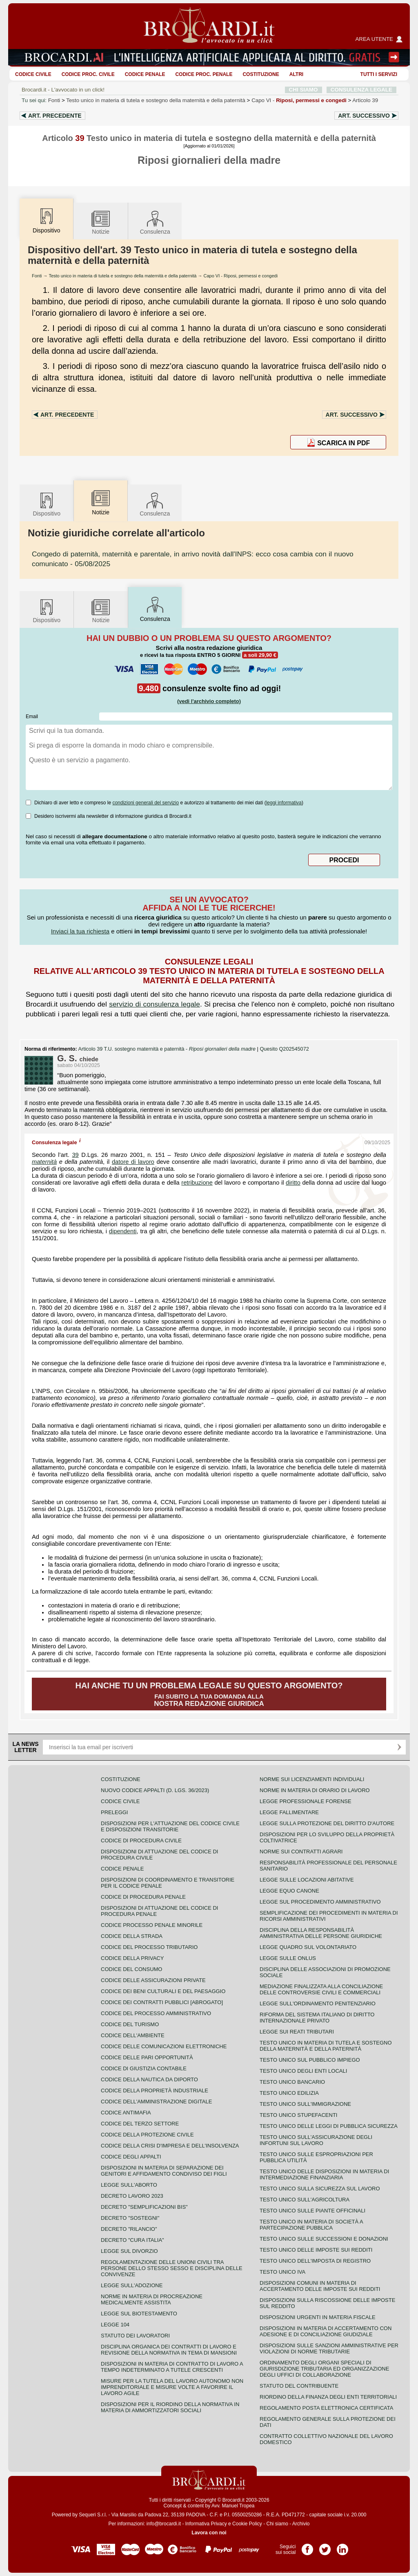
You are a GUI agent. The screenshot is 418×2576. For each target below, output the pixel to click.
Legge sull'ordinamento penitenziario (318, 2003)
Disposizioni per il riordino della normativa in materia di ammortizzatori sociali (170, 2407)
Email (32, 716)
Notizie (100, 222)
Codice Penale (145, 74)
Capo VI (299, 100)
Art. (55, 115)
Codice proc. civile (88, 74)
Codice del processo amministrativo (156, 2013)
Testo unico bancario (292, 2082)
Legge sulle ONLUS (288, 1958)
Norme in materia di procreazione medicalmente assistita (151, 2299)
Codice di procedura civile (141, 1840)
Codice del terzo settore (140, 2124)
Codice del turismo (130, 2024)
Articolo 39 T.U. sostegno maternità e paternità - (167, 1049)
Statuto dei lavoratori (135, 2336)
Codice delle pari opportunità (147, 2057)
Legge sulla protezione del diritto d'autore (327, 1823)
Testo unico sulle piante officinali (312, 2211)
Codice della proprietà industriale (154, 2090)
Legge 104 (115, 2325)
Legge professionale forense (305, 1801)
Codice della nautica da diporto (149, 2079)
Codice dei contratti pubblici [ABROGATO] (162, 2002)
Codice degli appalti (131, 2157)
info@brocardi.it (164, 2524)
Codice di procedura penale (143, 1897)
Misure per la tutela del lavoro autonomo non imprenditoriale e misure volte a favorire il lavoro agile (172, 2387)
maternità (44, 1162)
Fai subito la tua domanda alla (209, 1694)
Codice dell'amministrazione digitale (156, 2101)
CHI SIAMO (303, 90)
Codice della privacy (132, 1958)
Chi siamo (277, 2524)
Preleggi (114, 1812)
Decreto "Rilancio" (129, 2229)
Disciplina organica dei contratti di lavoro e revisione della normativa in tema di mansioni (169, 2350)
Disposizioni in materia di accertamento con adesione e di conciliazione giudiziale (325, 2331)
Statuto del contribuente (299, 2386)
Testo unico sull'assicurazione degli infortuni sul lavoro (316, 2140)
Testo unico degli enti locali (303, 2071)
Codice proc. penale (203, 74)
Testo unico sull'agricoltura (304, 2200)
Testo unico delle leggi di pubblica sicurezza (329, 2126)
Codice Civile (33, 74)
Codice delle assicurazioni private (153, 1980)
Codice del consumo (131, 1969)
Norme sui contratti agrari (301, 1851)
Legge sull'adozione (131, 2285)
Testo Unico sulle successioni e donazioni (324, 2239)
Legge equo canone (289, 1891)
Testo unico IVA (282, 2272)
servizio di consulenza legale (154, 1004)
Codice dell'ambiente (133, 2035)
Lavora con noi (208, 2533)
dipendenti (123, 1231)
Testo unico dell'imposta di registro (315, 2261)
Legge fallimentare (289, 1812)
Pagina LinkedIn (342, 2546)
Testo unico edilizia (289, 2093)
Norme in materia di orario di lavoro (315, 1790)
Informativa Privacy (206, 2524)
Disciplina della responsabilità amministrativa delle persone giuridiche (321, 1933)
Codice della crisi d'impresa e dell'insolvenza (170, 2146)
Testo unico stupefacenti (298, 2115)
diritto (293, 1182)
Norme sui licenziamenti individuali (312, 1779)
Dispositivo (46, 504)
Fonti (54, 100)
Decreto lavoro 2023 (132, 2196)
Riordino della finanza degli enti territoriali (328, 2397)
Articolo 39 (365, 100)
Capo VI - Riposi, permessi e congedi (241, 275)
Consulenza (155, 222)
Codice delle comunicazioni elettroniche (164, 2046)
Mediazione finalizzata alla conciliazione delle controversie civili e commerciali (321, 1989)
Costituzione (260, 74)
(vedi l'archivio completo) (209, 701)
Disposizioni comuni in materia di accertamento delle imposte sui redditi (320, 2286)
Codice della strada (131, 1936)
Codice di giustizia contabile (144, 2068)
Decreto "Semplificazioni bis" (144, 2207)
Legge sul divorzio (129, 2251)
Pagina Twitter (325, 2546)
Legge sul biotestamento (139, 2313)
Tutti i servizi (378, 74)
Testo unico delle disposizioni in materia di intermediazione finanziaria (324, 2174)
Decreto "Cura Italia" (132, 2240)
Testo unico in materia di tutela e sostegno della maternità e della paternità (155, 100)
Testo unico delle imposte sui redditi (316, 2250)
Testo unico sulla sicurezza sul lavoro (320, 2188)
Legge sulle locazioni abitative (307, 1880)
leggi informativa (284, 803)
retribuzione (197, 1182)
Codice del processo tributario (149, 1947)
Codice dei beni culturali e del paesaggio (163, 1991)
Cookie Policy (247, 2524)
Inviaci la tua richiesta (80, 931)
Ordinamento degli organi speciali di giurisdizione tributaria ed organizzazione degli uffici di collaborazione (324, 2368)
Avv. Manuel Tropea (233, 2506)
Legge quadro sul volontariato (308, 1947)
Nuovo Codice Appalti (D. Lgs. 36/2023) (155, 1790)
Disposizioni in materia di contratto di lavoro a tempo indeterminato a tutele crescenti (172, 2367)
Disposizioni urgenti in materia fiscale (318, 2317)
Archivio (301, 2524)
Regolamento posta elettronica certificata (326, 2408)
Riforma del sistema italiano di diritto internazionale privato (317, 2017)
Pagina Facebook (307, 2546)
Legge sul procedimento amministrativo (320, 1902)
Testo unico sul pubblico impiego (310, 2060)
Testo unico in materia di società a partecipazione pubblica (311, 2225)
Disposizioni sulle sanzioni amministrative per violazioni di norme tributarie (329, 2348)
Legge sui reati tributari (297, 2032)
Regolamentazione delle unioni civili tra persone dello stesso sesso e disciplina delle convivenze (171, 2268)
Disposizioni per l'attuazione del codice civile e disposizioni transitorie (170, 1826)
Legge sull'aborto (129, 2185)
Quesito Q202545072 (284, 1049)
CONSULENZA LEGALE (361, 90)
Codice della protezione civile (147, 2135)
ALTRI (296, 74)
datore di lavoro (133, 1162)
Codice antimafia (126, 2112)
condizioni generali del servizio (145, 803)
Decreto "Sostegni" (130, 2218)
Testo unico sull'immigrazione (305, 2104)
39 (75, 1155)
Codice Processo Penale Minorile (151, 1925)
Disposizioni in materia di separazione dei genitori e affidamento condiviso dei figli (164, 2171)
